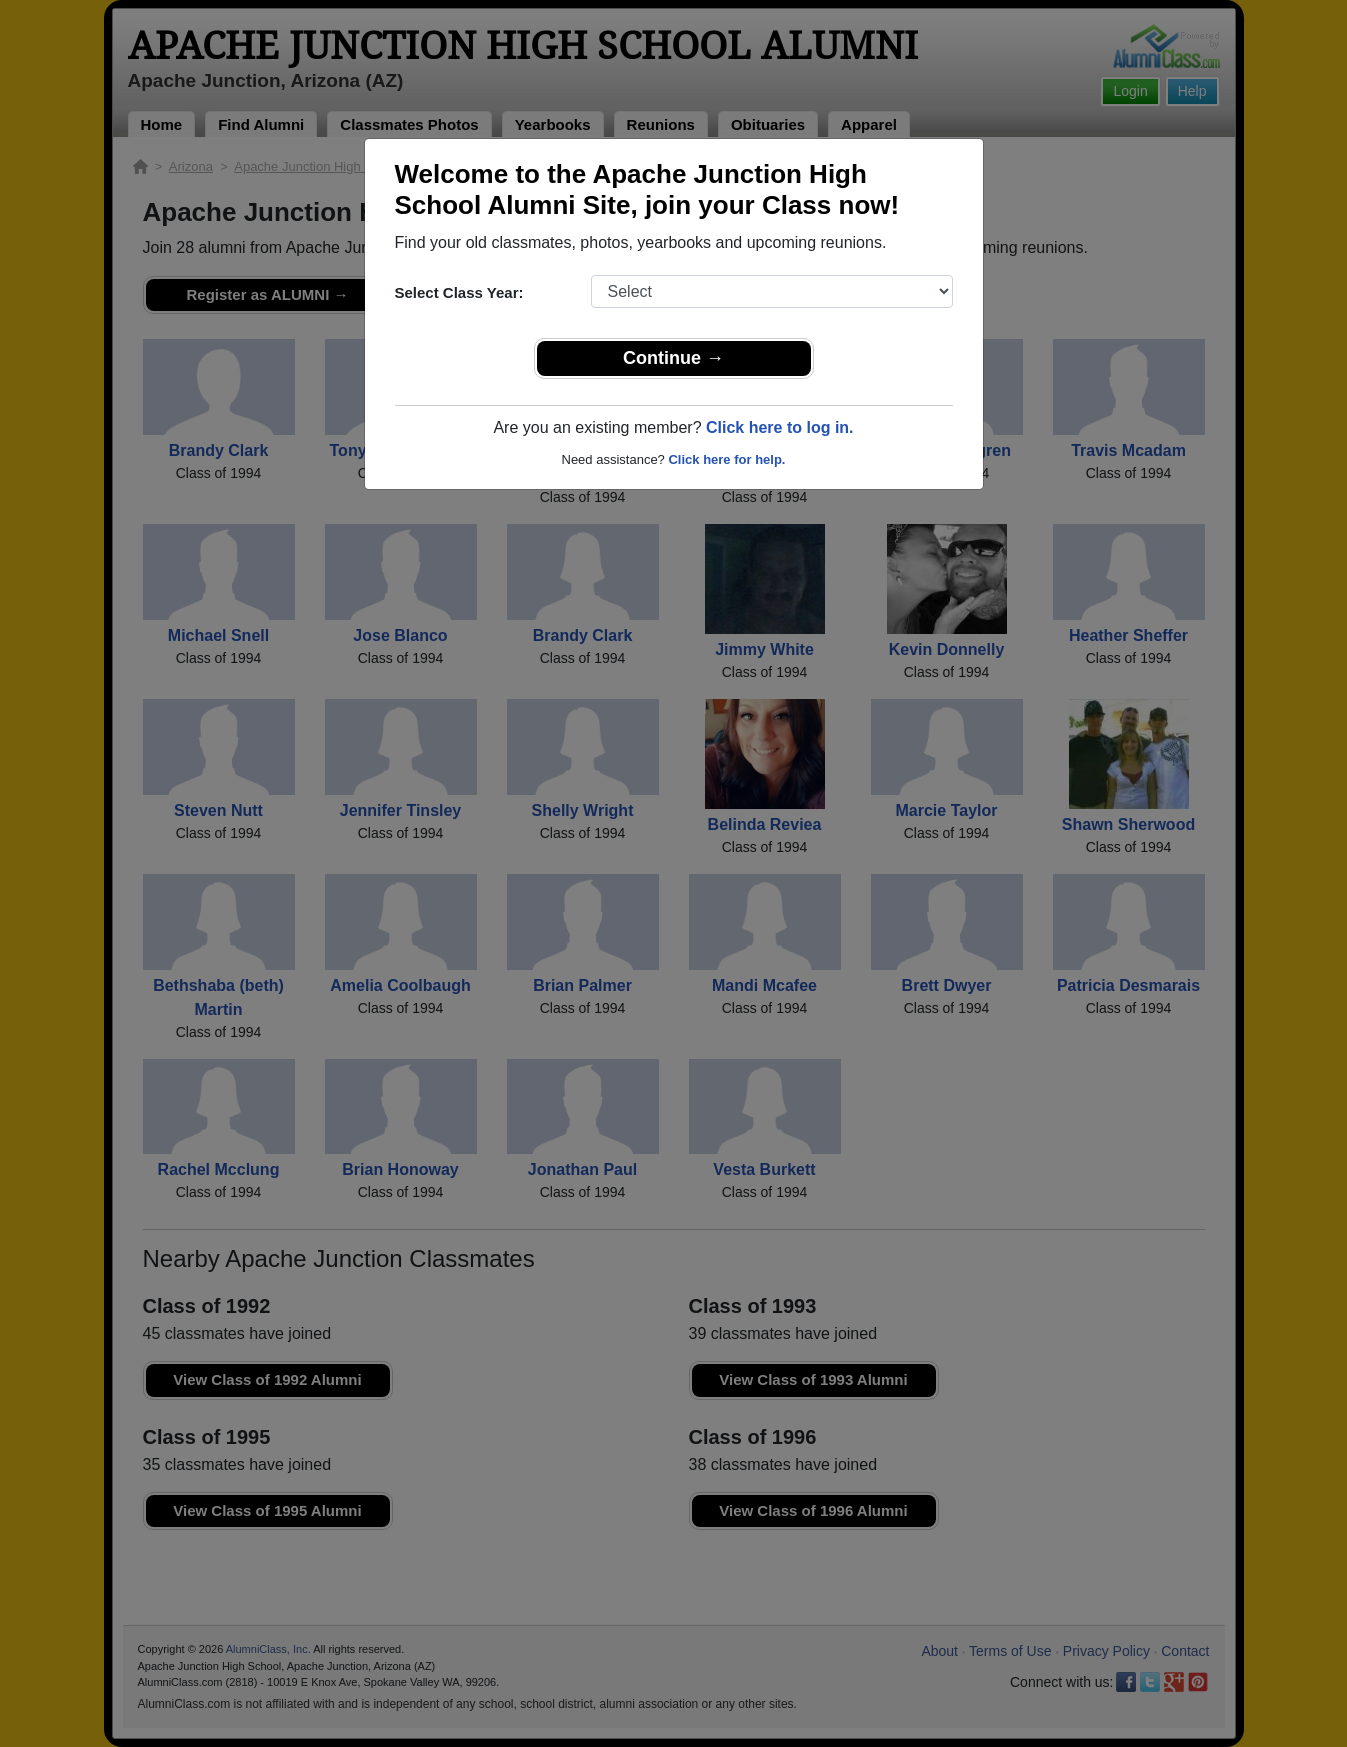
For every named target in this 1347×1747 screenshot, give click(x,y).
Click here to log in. (780, 427)
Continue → (673, 358)
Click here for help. (726, 459)
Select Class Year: (459, 292)
